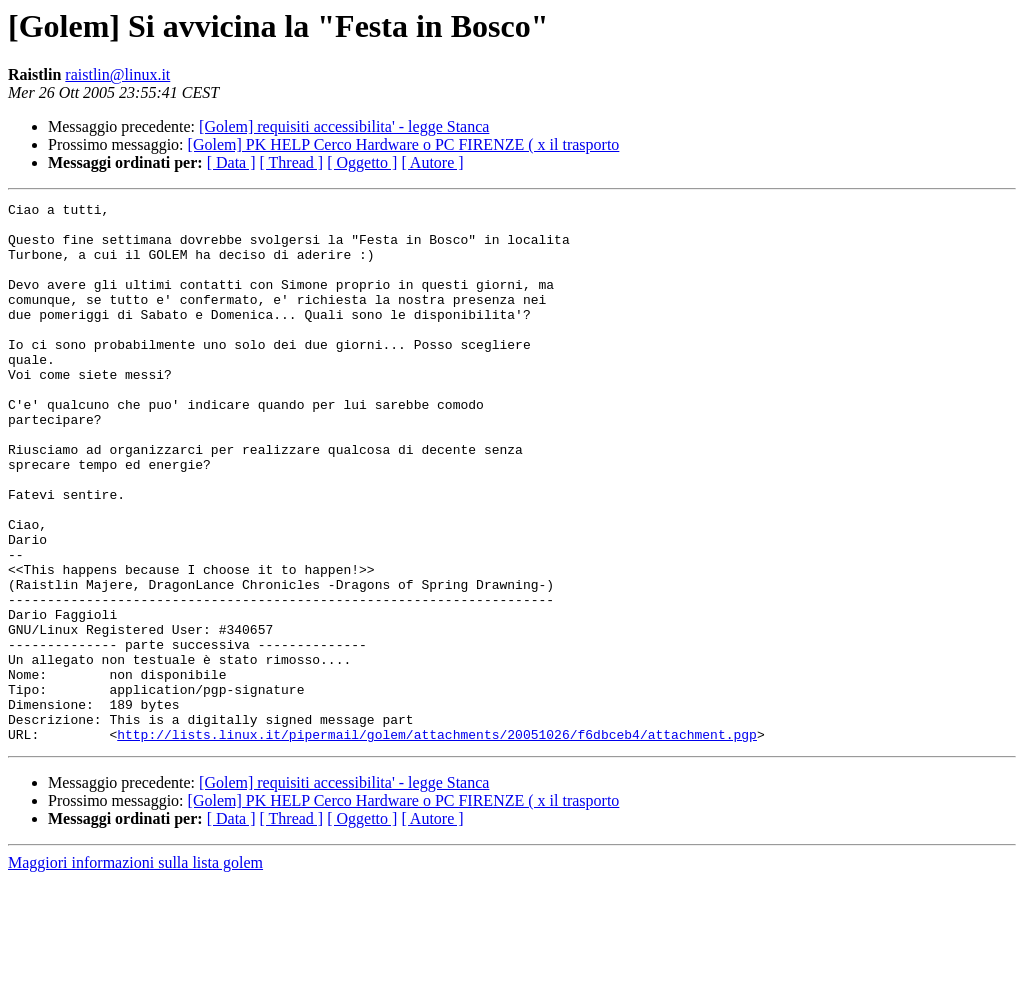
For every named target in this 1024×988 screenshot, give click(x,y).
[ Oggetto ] (362, 162)
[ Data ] (231, 162)
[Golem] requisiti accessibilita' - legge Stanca (344, 126)
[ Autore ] (432, 162)
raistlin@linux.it (117, 74)
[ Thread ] (292, 162)
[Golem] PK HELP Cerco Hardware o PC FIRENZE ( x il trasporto (404, 144)
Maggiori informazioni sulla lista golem (135, 970)
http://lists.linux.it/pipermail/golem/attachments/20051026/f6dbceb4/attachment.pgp (437, 842)
